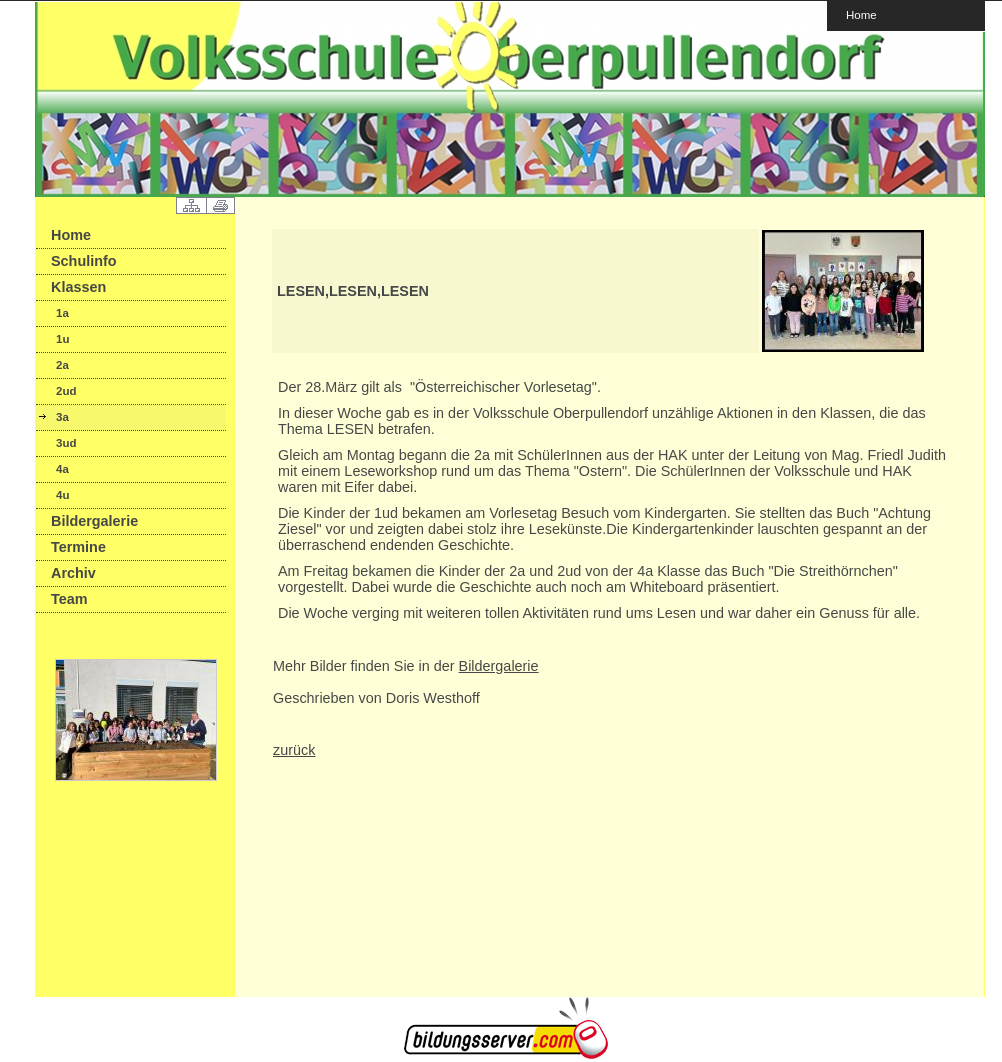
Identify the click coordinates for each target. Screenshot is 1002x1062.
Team (69, 599)
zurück (294, 750)
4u (62, 495)
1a (62, 313)
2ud (66, 391)
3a (62, 417)
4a (62, 469)
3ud (66, 443)
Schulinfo (84, 261)
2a (62, 365)
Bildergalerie (94, 521)
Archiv (73, 573)
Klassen (78, 287)
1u (62, 339)
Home (861, 14)
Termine (78, 547)
